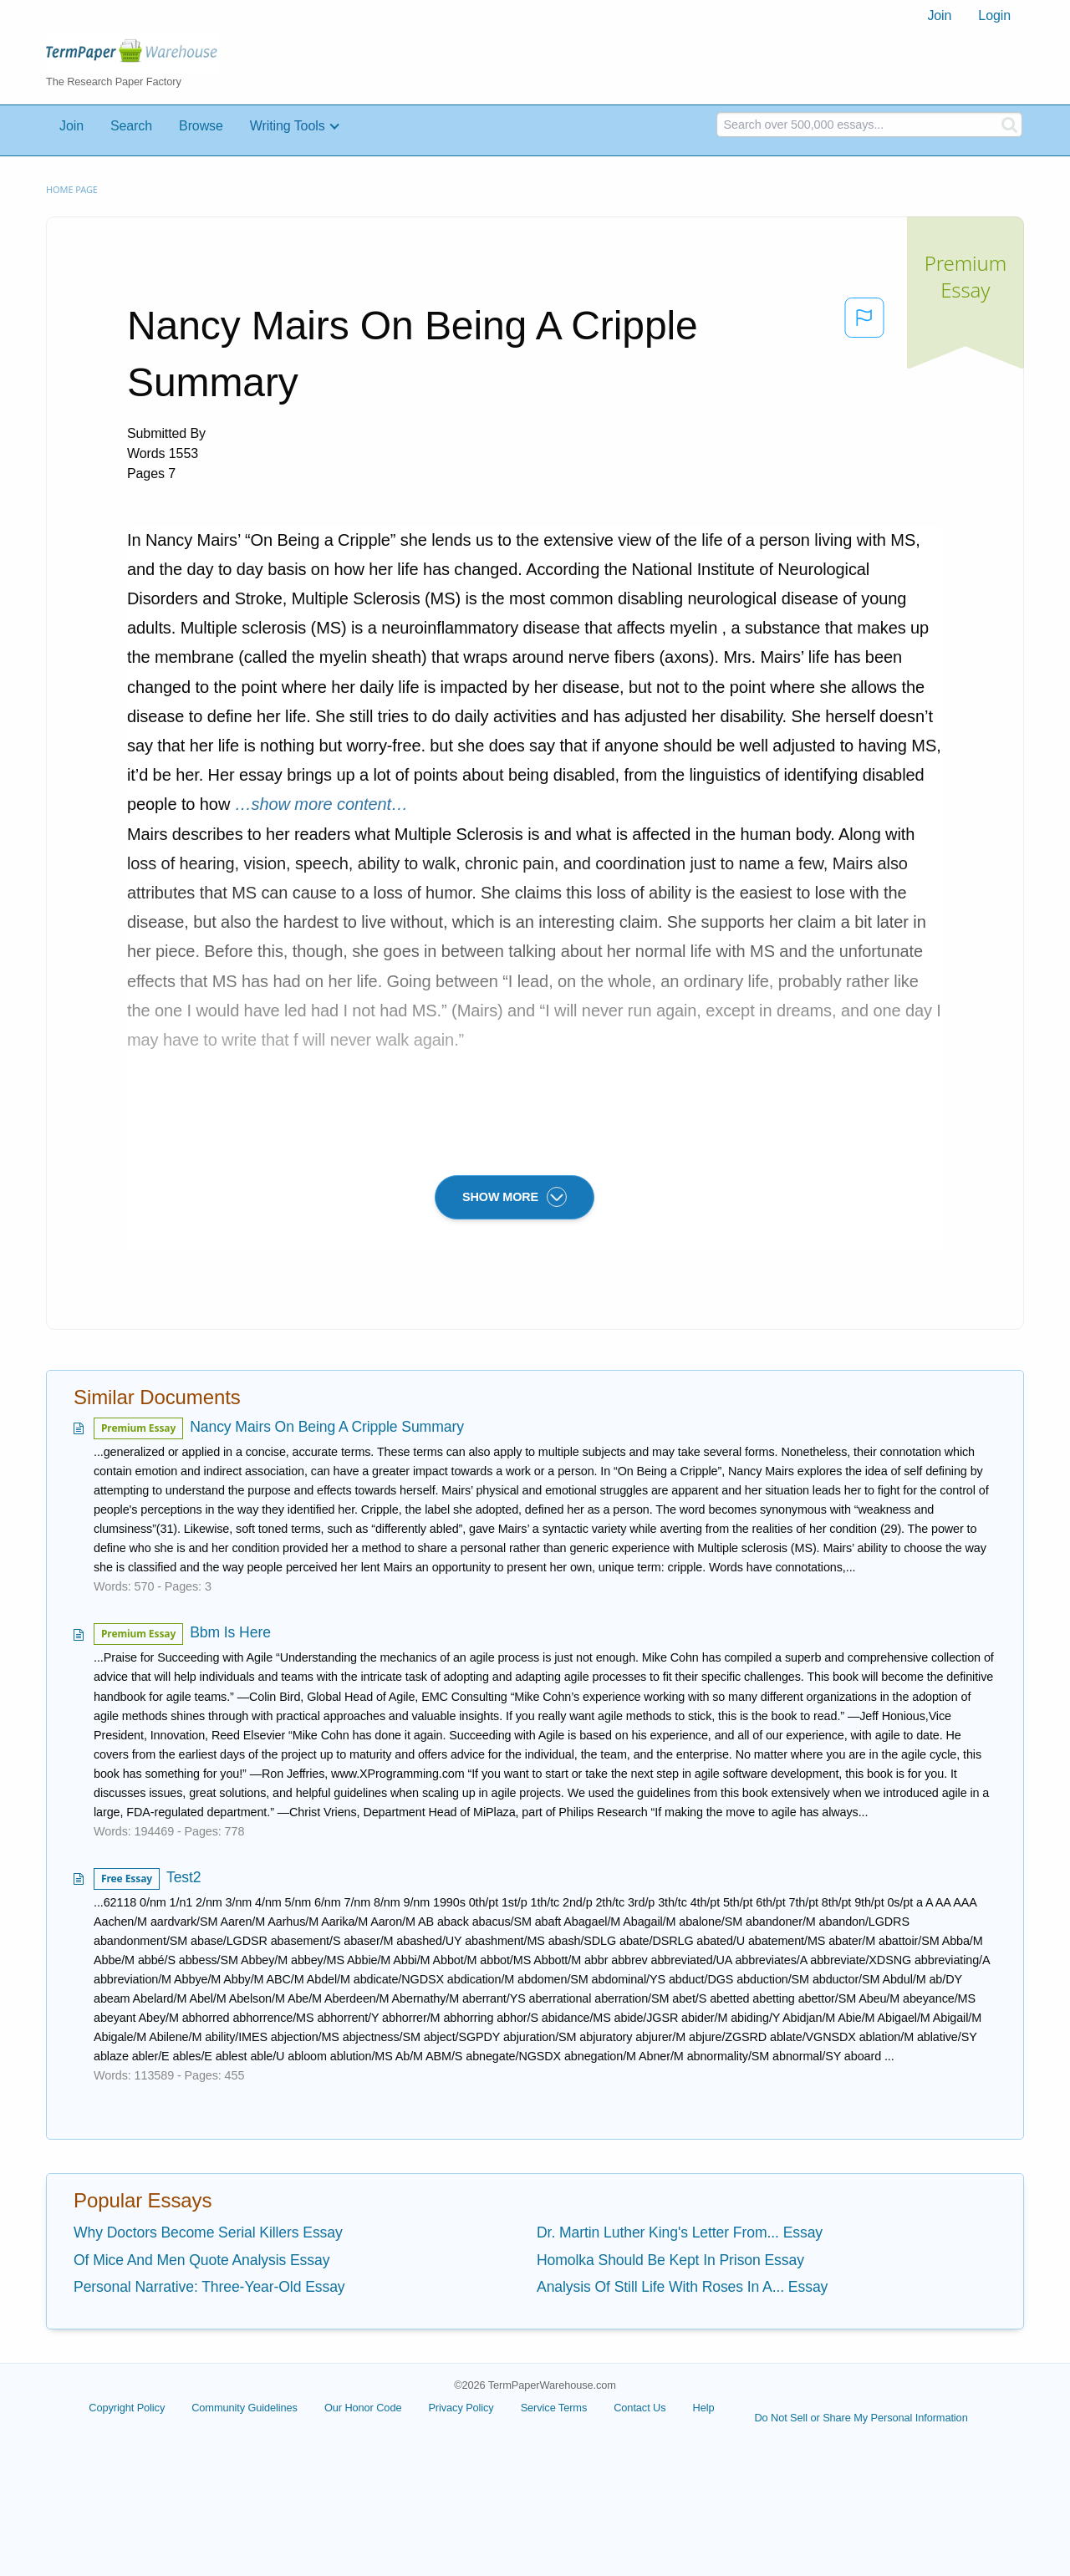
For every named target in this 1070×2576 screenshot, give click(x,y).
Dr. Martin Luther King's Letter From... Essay (680, 2232)
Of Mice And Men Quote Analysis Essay (201, 2260)
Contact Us (639, 2407)
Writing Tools (287, 126)
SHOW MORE (514, 1197)
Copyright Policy (127, 2407)
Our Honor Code (363, 2407)
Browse (201, 126)
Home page (72, 189)
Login (994, 15)
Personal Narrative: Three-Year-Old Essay (209, 2286)
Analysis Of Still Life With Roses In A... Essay (682, 2286)
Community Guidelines (244, 2407)
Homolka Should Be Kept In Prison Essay (670, 2260)
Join (939, 15)
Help (704, 2407)
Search (131, 126)
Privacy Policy (460, 2407)
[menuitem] (939, 16)
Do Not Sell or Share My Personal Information (860, 2417)
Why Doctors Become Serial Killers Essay (208, 2232)
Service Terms (554, 2407)
